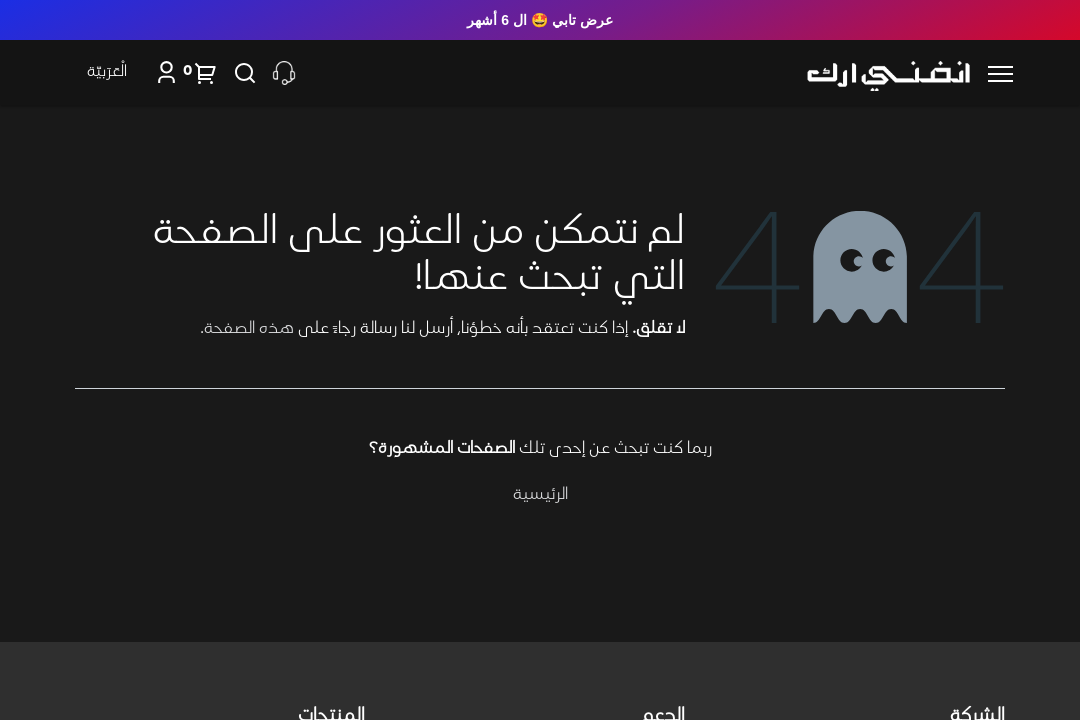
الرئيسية (540, 495)
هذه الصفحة (249, 329)
